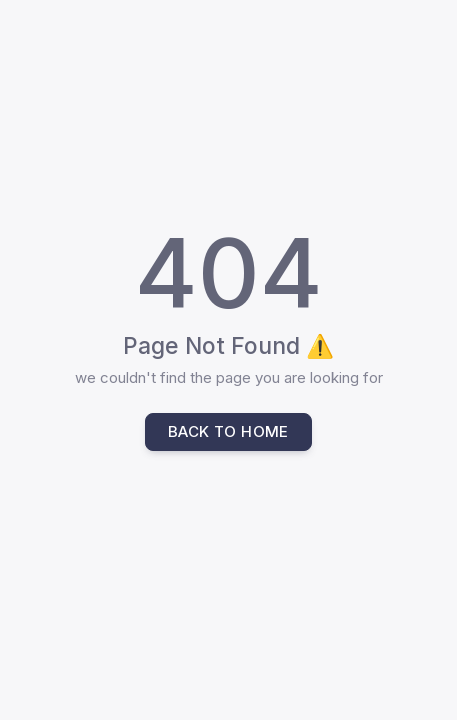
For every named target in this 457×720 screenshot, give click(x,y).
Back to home (228, 431)
